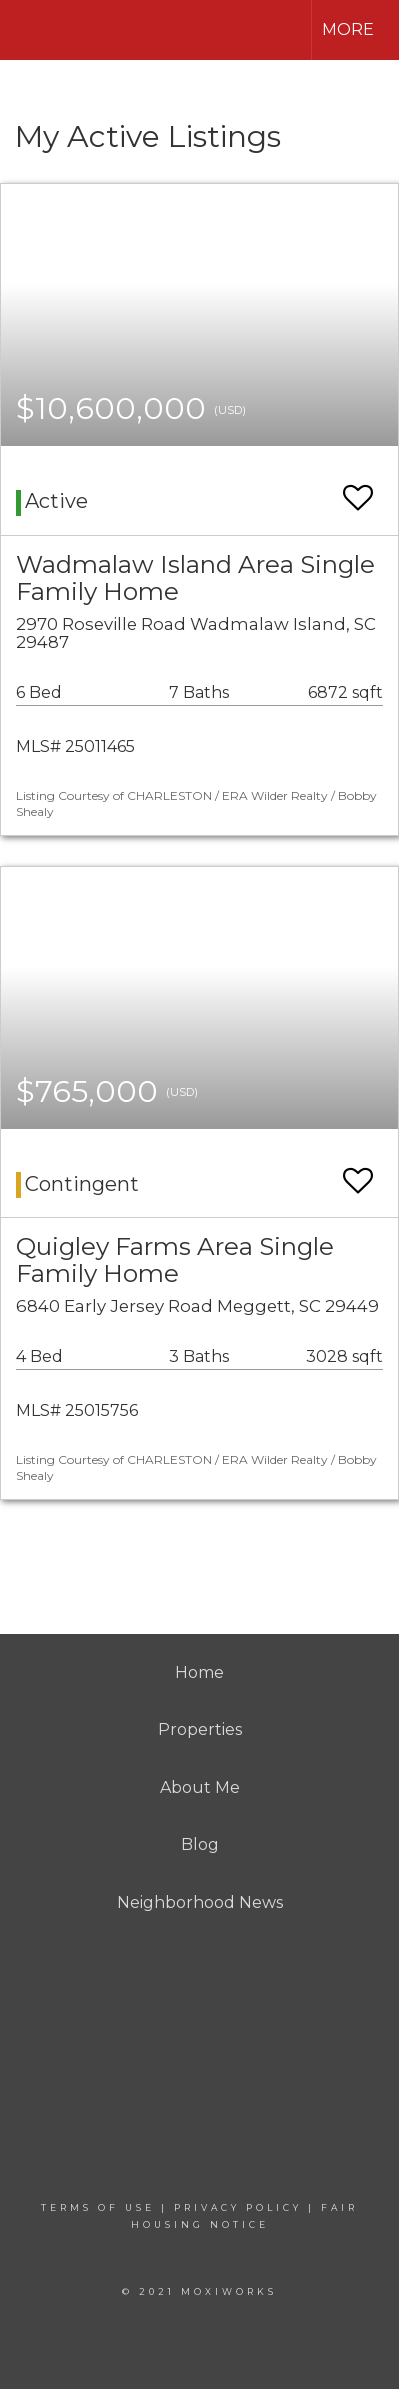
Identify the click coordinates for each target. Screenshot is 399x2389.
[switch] (358, 488)
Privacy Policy (238, 2207)
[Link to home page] (33, 30)
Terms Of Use (98, 2207)
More (348, 29)
